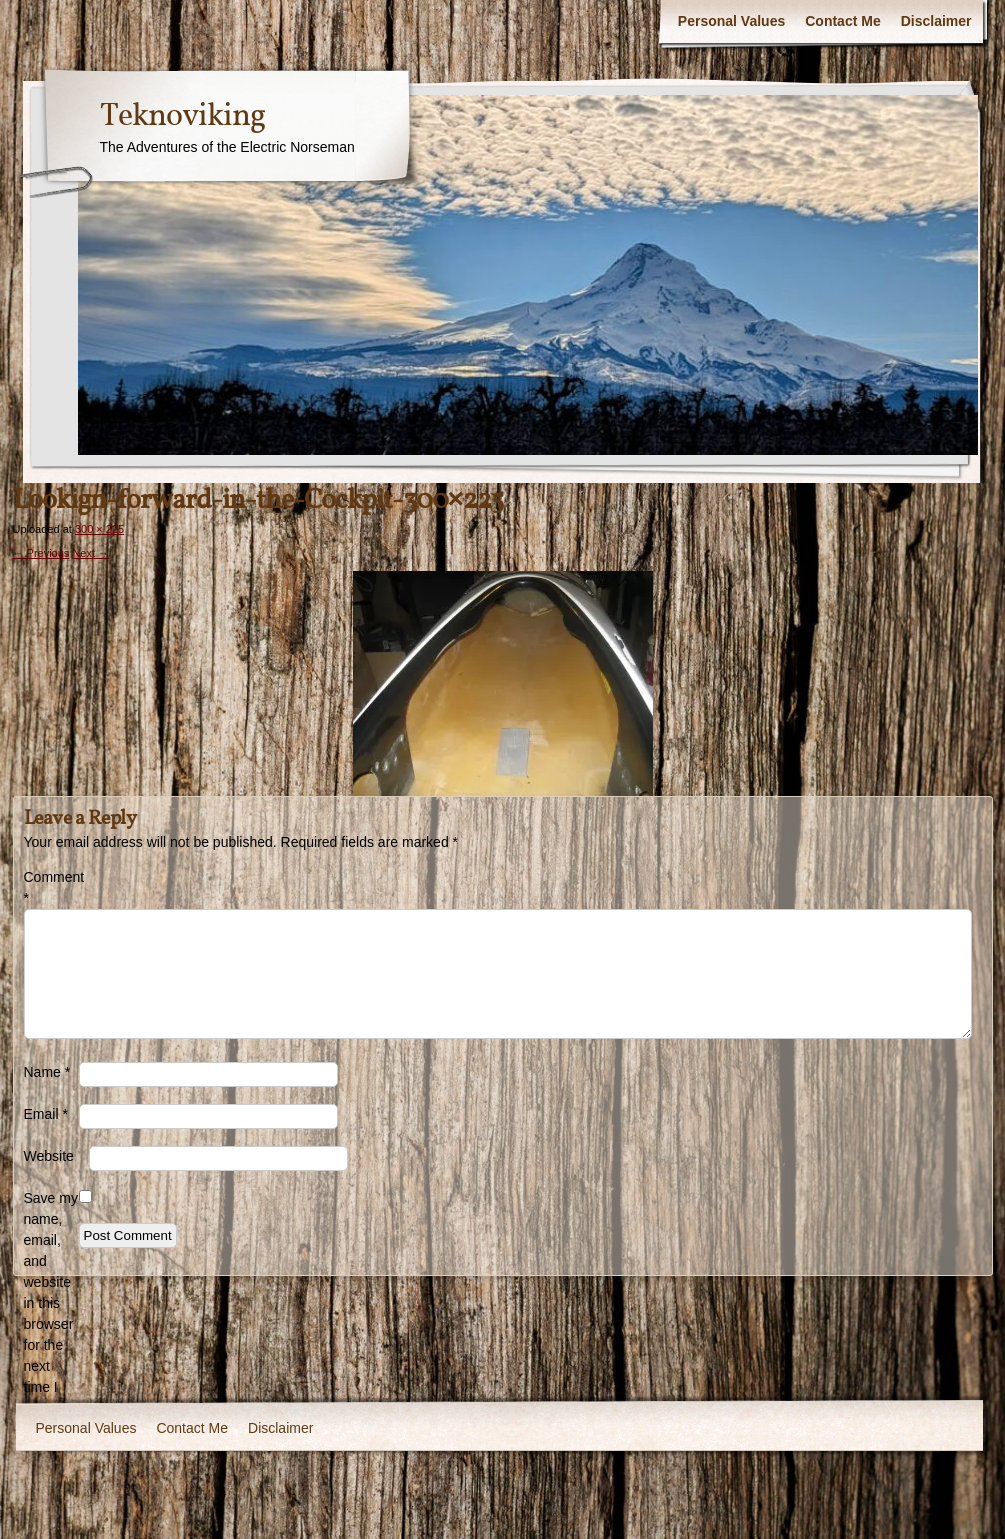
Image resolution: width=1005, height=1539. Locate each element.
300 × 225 (99, 529)
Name (47, 1072)
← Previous (41, 553)
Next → (90, 553)
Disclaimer (936, 21)
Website (49, 1156)
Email (46, 1114)
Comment (51, 887)
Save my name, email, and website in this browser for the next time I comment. (51, 1303)
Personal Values (731, 21)
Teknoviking (182, 117)
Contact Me (842, 21)
